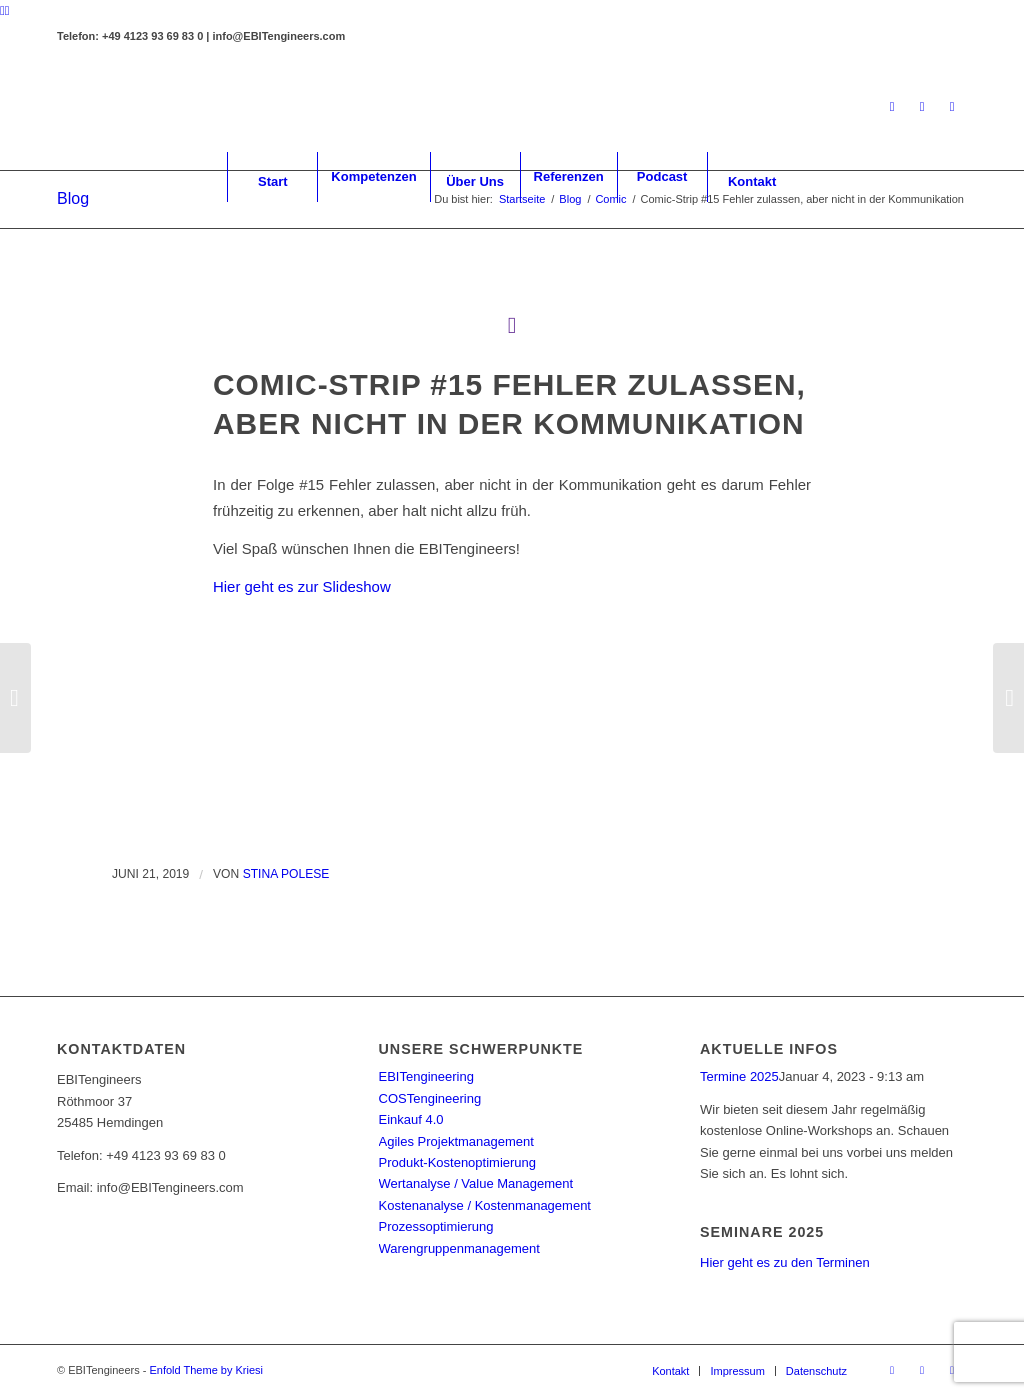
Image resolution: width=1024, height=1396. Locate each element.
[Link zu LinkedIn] (892, 107)
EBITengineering (426, 1076)
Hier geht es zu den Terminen (785, 1262)
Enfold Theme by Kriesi (206, 1370)
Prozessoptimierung (436, 1226)
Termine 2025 (739, 1076)
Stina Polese (286, 874)
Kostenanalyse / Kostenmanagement (485, 1205)
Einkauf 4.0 (411, 1119)
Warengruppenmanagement (459, 1248)
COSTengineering (430, 1098)
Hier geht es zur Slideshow (302, 586)
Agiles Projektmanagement (456, 1141)
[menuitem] (272, 177)
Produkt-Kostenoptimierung (458, 1162)
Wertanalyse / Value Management (476, 1183)
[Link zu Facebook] (922, 107)
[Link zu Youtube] (952, 107)
